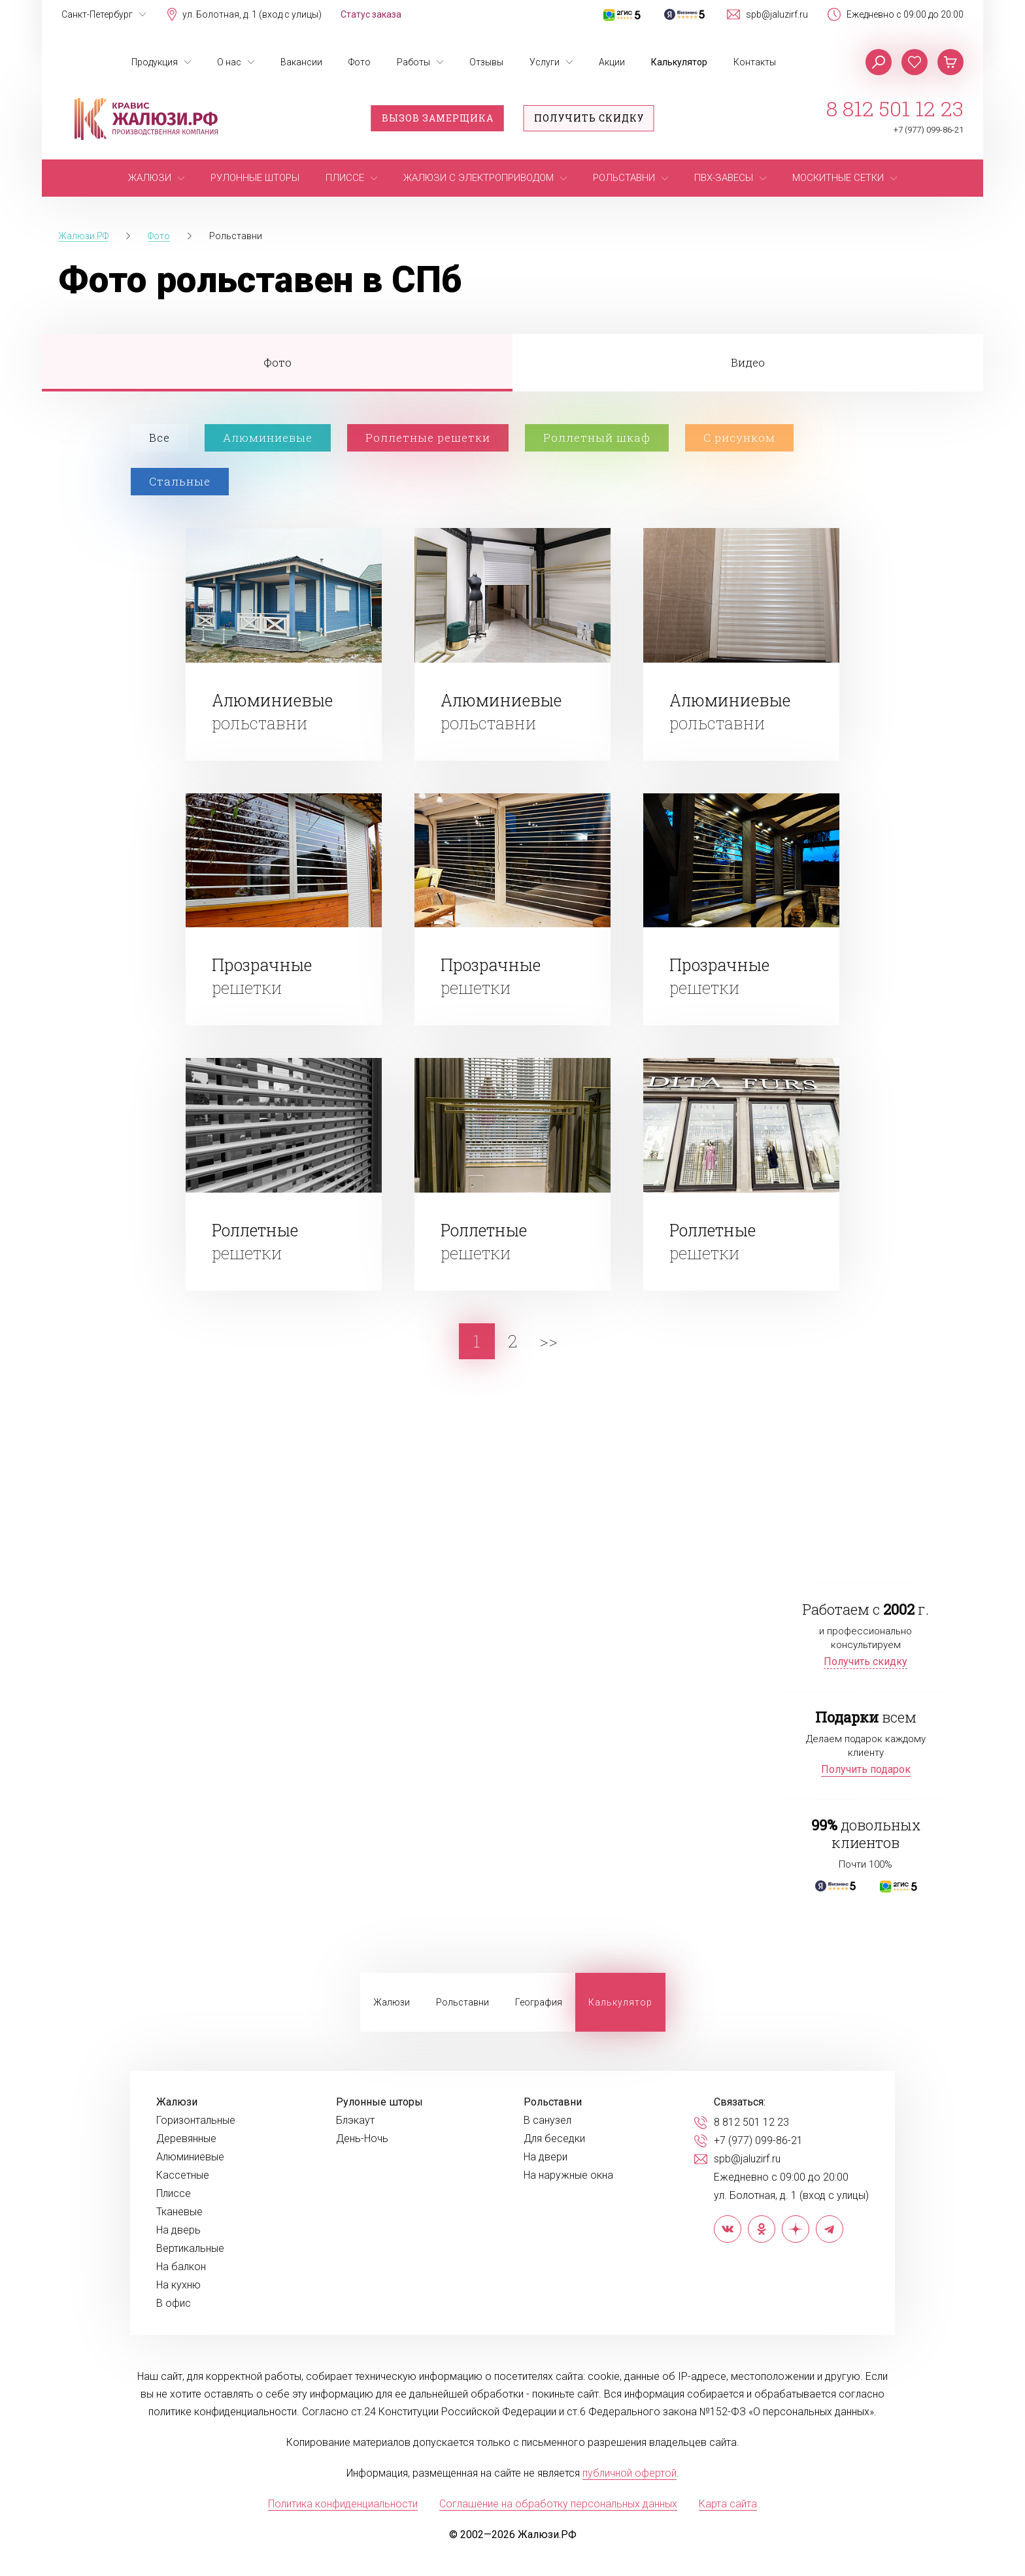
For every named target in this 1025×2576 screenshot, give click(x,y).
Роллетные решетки (427, 437)
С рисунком (739, 437)
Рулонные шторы (379, 2102)
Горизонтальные (195, 2120)
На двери (545, 2157)
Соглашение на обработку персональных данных (558, 2504)
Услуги (544, 62)
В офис (173, 2303)
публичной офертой (629, 2473)
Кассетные (182, 2175)
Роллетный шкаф (596, 437)
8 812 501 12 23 (895, 108)
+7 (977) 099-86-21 (929, 129)
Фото (359, 62)
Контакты (754, 62)
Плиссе (173, 2193)
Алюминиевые (267, 437)
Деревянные (186, 2139)
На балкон (181, 2267)
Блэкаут (355, 2120)
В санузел (547, 2120)
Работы (413, 62)
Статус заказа (371, 14)
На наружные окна (568, 2175)
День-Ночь (362, 2139)
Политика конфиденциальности (343, 2504)
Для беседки (554, 2139)
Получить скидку (589, 118)
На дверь (178, 2230)
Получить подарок (866, 1769)
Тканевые (179, 2212)
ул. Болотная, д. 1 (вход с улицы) (252, 14)
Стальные (179, 481)
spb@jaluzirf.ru (777, 14)
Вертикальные (190, 2248)
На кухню (178, 2285)
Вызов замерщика (438, 118)
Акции (612, 62)
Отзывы (486, 62)
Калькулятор (679, 62)
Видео (748, 362)
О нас (229, 62)
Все (159, 437)
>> (548, 1341)
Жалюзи (391, 2002)
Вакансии (301, 62)
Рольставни (462, 2002)
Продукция (154, 62)
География (538, 2002)
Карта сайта (728, 2504)
